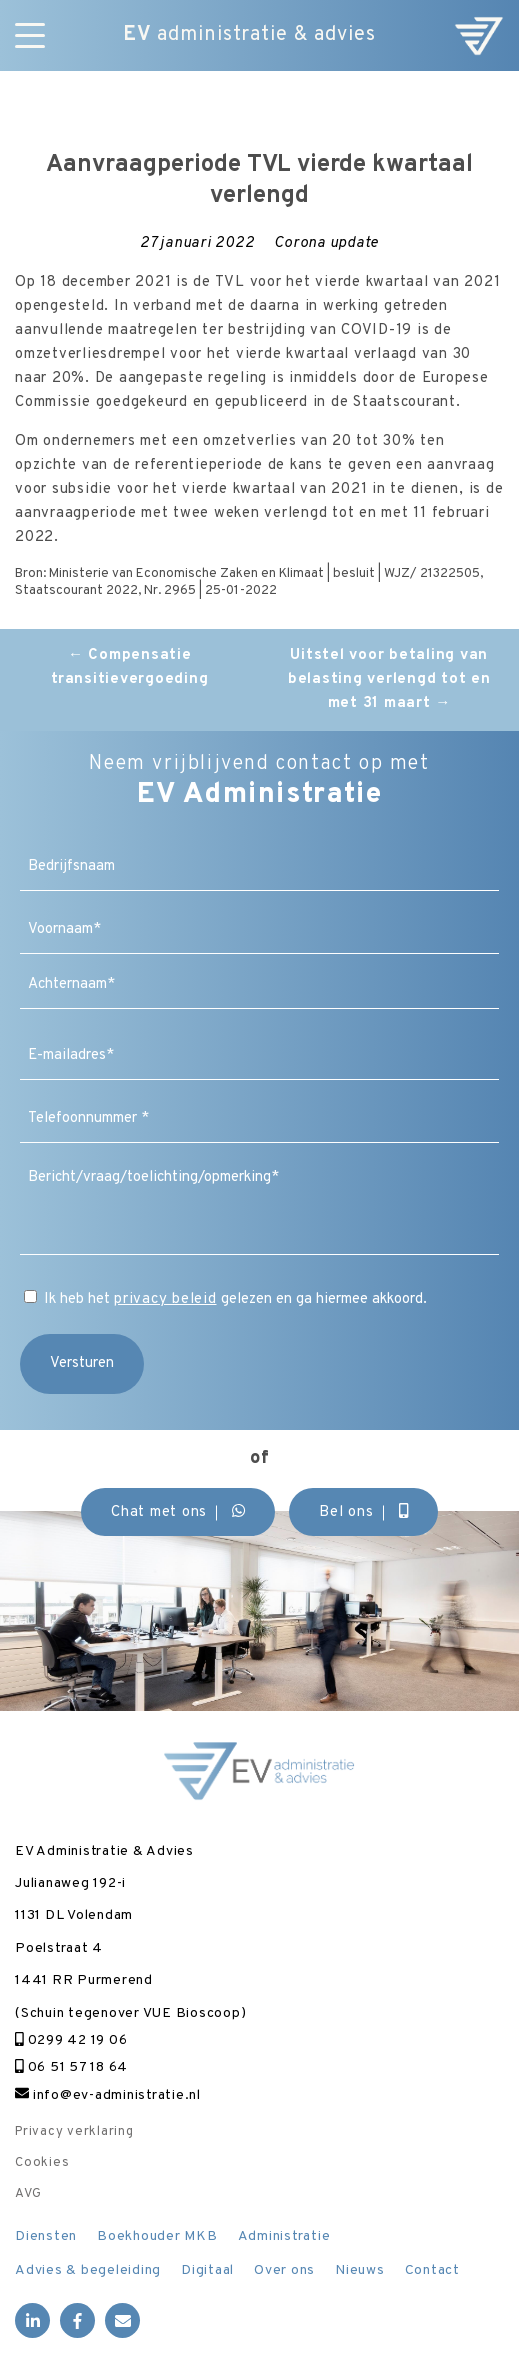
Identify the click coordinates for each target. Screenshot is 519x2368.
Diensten (46, 2236)
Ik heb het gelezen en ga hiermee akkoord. (235, 1299)
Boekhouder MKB (157, 2236)
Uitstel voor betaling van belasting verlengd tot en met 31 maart (389, 679)
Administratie (284, 2236)
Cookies (42, 2163)
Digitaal (207, 2270)
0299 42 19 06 (71, 2040)
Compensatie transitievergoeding (129, 667)
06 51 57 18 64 (71, 2067)
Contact (432, 2270)
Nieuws (360, 2270)
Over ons (284, 2270)
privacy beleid (165, 1299)
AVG (28, 2194)
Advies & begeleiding (88, 2270)
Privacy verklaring (74, 2132)
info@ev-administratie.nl (108, 2095)
